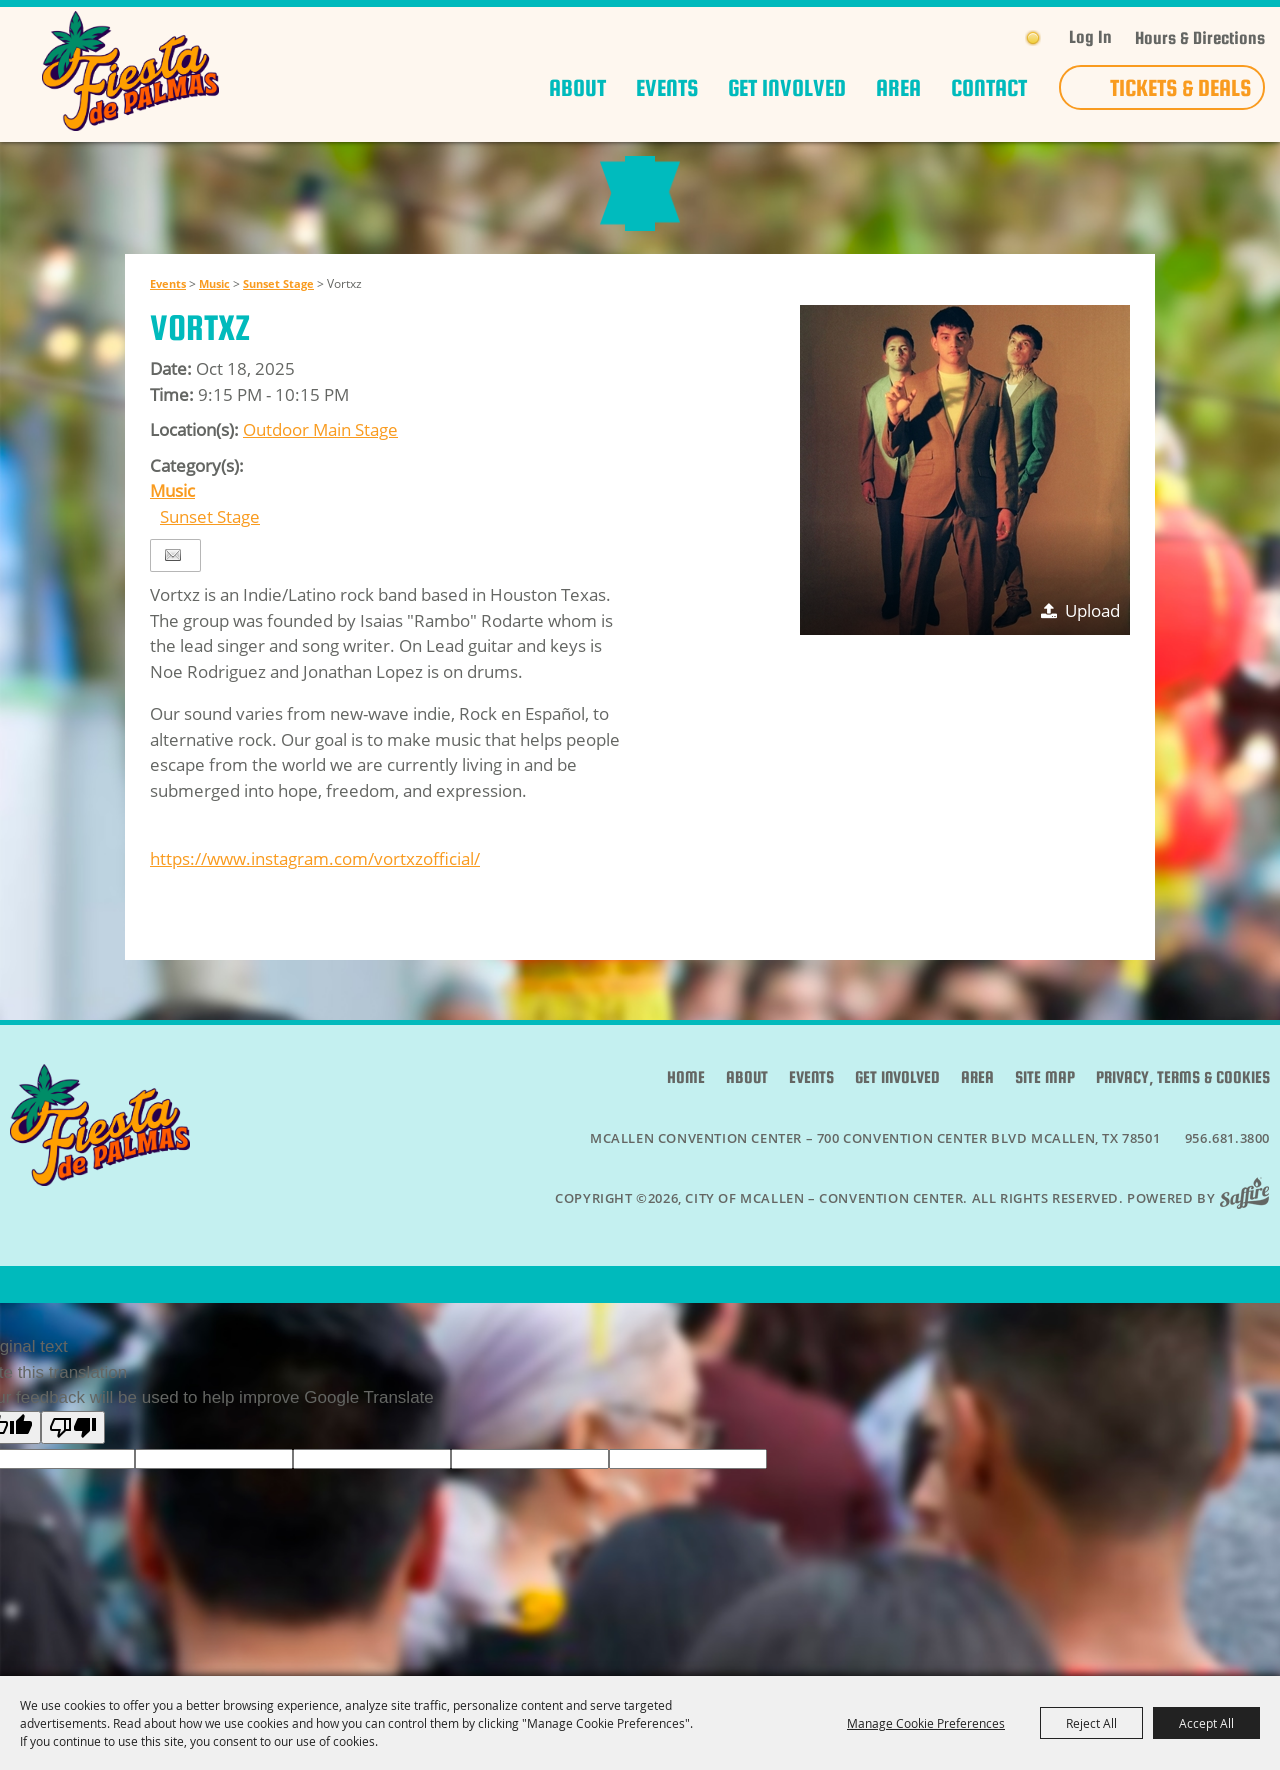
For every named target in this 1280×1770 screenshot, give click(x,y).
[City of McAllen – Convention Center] (130, 71)
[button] (965, 509)
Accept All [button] (1206, 1723)
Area (898, 87)
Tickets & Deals (1180, 87)
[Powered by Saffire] (1250, 1237)
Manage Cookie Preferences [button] (926, 1723)
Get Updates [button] (949, 38)
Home (686, 1116)
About (577, 87)
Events (667, 87)
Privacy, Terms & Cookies (1183, 1116)
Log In (1090, 37)
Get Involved (787, 87)
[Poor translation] (73, 1466)
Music (214, 322)
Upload (1092, 649)
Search (994, 38)
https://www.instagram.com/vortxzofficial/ (315, 897)
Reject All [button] (1091, 1723)
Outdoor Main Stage (320, 468)
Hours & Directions (1200, 38)
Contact (989, 87)
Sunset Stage (278, 322)
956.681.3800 (1227, 1177)
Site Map (1045, 1116)
